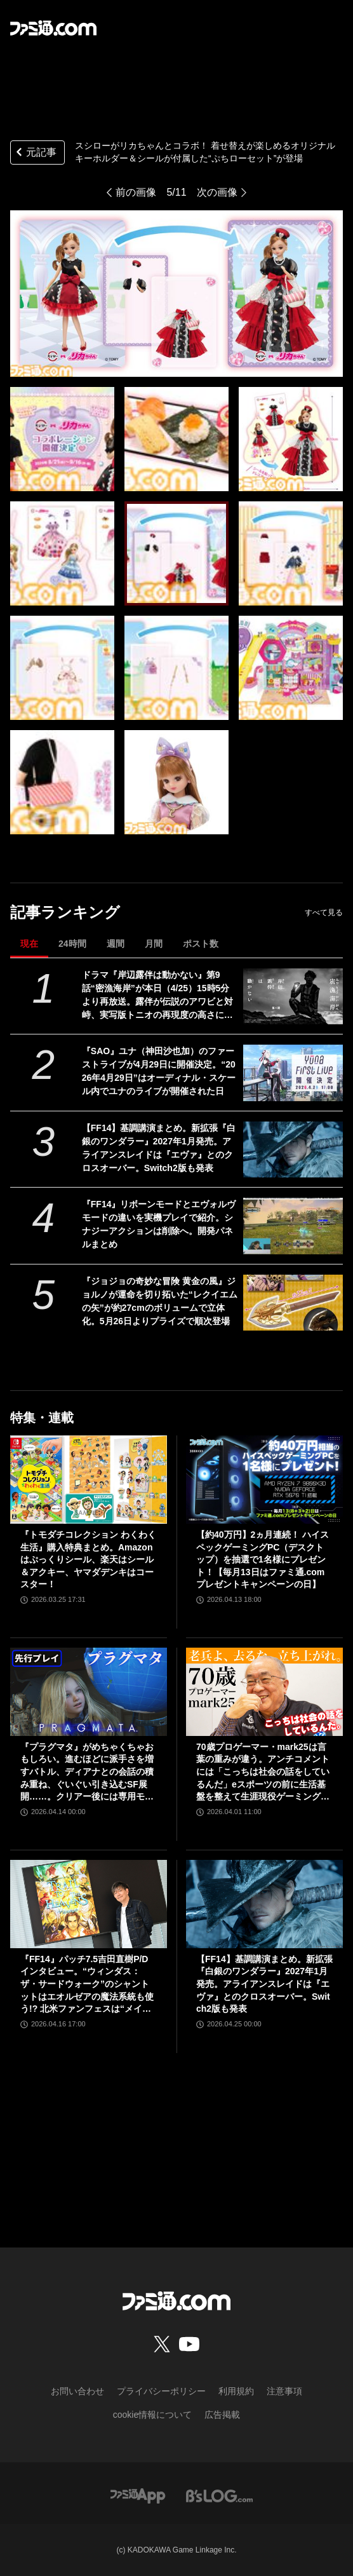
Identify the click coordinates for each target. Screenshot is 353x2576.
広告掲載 (222, 2415)
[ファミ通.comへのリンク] (53, 28)
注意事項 (284, 2391)
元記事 (35, 153)
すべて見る (324, 912)
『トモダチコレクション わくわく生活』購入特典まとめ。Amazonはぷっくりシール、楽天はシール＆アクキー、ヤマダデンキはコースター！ (88, 1559)
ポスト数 (200, 944)
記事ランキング (65, 912)
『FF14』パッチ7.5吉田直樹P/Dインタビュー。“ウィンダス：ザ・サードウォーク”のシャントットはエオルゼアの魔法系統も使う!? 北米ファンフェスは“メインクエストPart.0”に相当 (87, 1985)
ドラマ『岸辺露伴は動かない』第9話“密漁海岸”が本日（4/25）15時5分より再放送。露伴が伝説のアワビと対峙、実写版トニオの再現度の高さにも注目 (157, 996)
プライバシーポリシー (161, 2391)
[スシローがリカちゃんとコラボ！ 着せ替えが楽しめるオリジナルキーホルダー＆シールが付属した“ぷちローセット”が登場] (62, 439)
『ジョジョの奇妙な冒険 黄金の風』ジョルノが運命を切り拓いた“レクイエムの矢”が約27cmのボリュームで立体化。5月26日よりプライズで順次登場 (159, 1301)
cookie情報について (152, 2415)
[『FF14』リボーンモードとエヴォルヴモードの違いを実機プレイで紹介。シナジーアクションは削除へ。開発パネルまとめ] (293, 1226)
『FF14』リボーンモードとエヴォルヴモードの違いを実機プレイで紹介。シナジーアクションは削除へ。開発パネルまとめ (159, 1224)
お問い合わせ (77, 2391)
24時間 (72, 944)
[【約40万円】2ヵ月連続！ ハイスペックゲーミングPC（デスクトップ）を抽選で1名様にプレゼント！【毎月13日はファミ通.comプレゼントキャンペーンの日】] (264, 1479)
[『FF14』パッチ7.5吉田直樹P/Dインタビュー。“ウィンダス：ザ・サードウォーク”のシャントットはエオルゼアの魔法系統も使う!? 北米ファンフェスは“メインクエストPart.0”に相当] (88, 1904)
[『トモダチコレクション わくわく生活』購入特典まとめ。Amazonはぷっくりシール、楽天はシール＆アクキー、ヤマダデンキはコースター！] (88, 1479)
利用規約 (236, 2391)
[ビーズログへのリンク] (219, 2495)
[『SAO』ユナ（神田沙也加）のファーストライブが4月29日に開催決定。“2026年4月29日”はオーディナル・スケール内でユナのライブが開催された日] (293, 1073)
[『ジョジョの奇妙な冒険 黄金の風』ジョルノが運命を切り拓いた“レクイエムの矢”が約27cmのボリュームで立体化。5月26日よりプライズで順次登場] (293, 1303)
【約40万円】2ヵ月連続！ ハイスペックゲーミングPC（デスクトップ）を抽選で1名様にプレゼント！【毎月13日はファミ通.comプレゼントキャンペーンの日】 (262, 1559)
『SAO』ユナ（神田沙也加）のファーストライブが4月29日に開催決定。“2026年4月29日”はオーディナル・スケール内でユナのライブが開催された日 (159, 1071)
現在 (29, 944)
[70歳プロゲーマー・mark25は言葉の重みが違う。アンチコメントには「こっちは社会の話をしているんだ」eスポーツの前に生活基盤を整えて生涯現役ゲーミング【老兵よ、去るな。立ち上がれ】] (264, 1692)
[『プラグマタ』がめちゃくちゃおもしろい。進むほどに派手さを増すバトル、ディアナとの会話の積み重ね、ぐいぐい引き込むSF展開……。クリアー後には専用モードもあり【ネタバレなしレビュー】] (88, 1692)
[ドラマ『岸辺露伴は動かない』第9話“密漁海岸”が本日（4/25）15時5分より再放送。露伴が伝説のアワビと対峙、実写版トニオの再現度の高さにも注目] (293, 996)
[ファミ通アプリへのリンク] (137, 2495)
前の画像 (136, 192)
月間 (154, 944)
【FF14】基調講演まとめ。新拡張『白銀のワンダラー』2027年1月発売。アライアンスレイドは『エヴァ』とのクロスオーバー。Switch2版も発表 (159, 1148)
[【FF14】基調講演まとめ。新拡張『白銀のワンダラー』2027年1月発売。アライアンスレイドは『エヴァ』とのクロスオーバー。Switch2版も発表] (293, 1149)
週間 (115, 944)
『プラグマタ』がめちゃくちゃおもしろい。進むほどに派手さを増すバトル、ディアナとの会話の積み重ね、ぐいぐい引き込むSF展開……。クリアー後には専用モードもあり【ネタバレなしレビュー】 (87, 1772)
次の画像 (217, 192)
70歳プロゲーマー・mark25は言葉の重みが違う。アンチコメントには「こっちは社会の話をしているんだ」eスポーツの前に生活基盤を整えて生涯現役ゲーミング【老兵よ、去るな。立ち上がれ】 (263, 1772)
